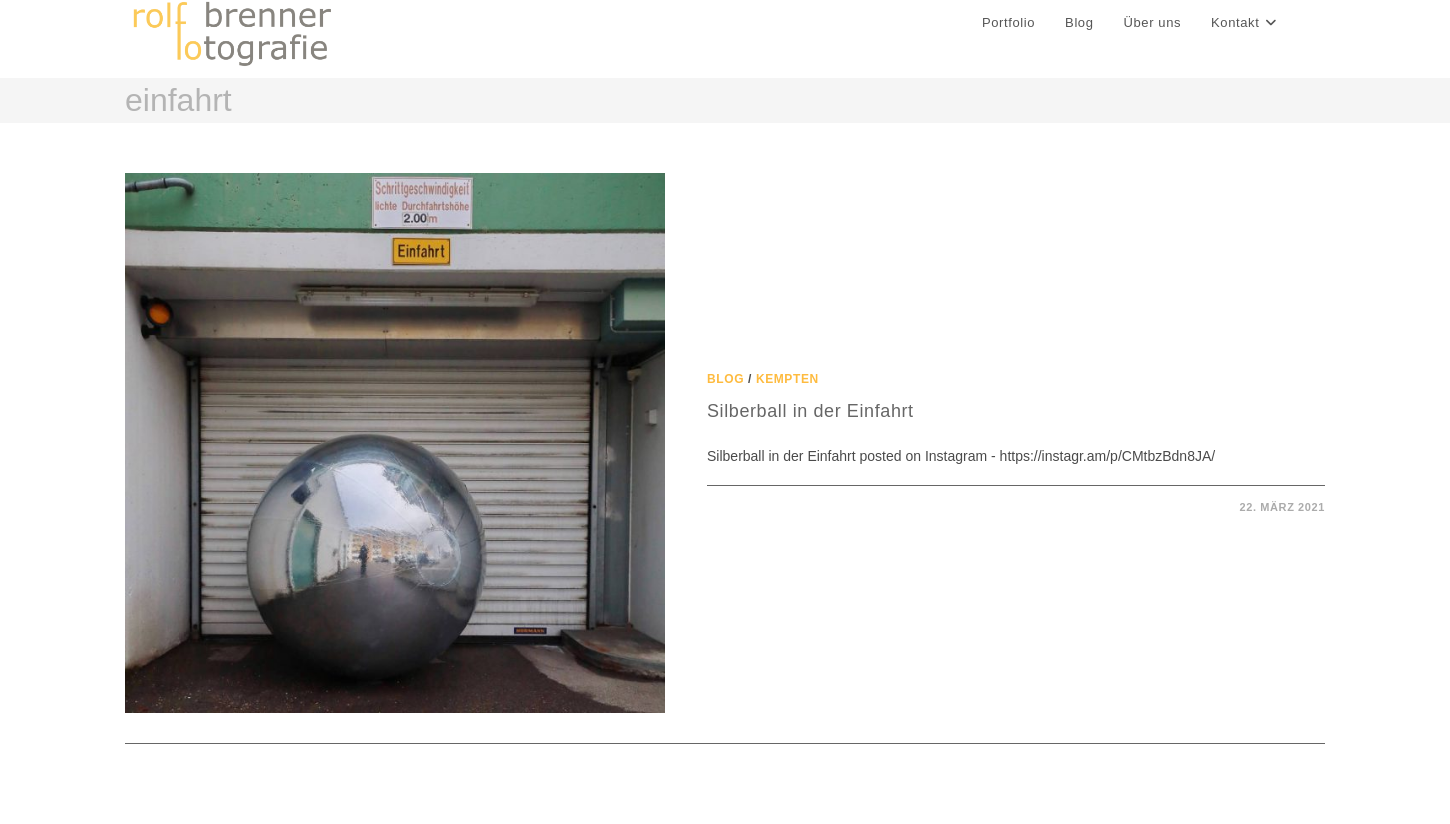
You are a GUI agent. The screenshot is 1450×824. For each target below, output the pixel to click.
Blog (725, 379)
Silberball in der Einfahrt (810, 411)
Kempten (787, 379)
